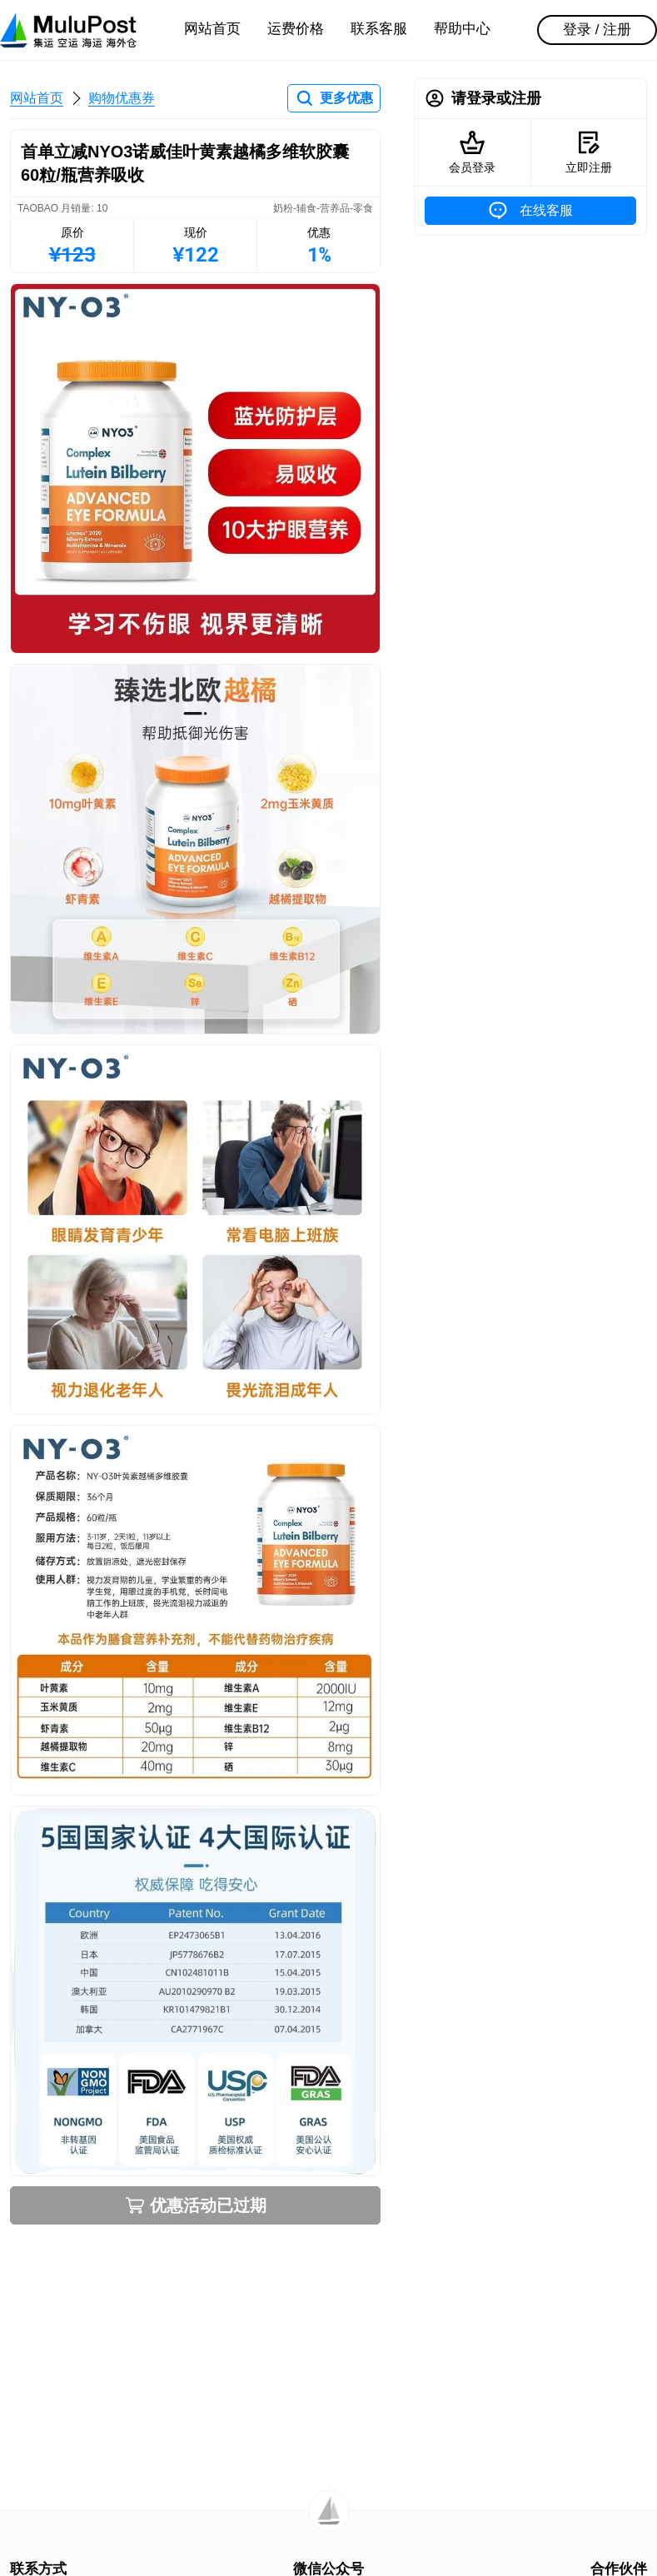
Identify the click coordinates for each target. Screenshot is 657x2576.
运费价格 (295, 29)
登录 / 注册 (597, 29)
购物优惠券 (121, 98)
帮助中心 (462, 29)
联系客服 (379, 29)
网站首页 (212, 29)
